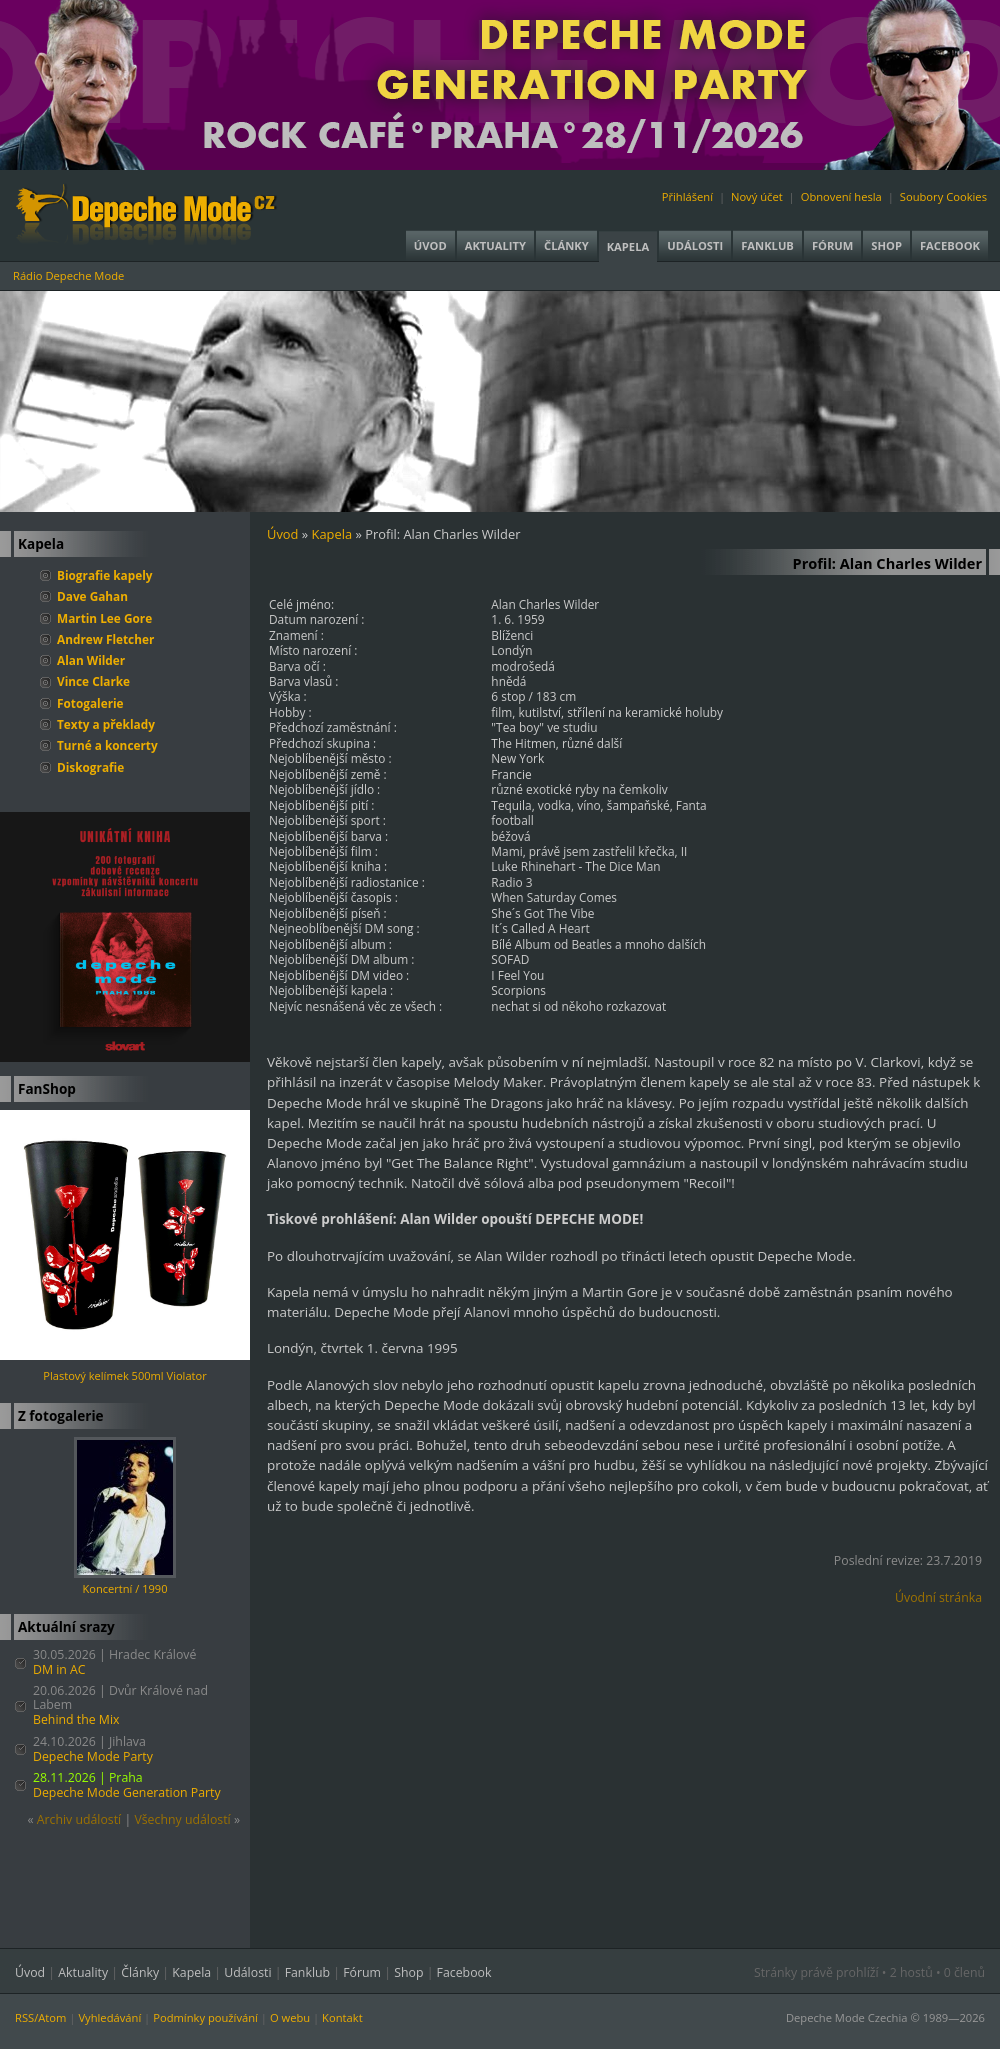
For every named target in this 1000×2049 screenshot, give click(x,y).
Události (695, 245)
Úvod (430, 245)
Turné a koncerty (107, 745)
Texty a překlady (106, 724)
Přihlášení (687, 196)
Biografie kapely (105, 575)
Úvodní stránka (938, 1597)
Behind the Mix (76, 1719)
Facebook (950, 245)
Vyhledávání (109, 2017)
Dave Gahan (92, 596)
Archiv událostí (79, 1819)
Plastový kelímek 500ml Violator (124, 1375)
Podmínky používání (205, 2017)
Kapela (628, 246)
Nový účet (757, 196)
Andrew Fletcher (105, 639)
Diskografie (90, 767)
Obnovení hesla (841, 196)
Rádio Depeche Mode (68, 275)
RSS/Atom (40, 2017)
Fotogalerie (90, 703)
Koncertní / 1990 (125, 1588)
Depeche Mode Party (93, 1756)
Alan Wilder (91, 660)
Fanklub (767, 245)
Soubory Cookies (943, 196)
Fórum (832, 245)
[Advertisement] (634, 1768)
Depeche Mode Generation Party (127, 1792)
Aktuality (495, 245)
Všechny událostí (182, 1819)
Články (566, 245)
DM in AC (59, 1669)
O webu (290, 2017)
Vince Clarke (93, 681)
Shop (886, 245)
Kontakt (342, 2017)
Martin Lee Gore (104, 618)
